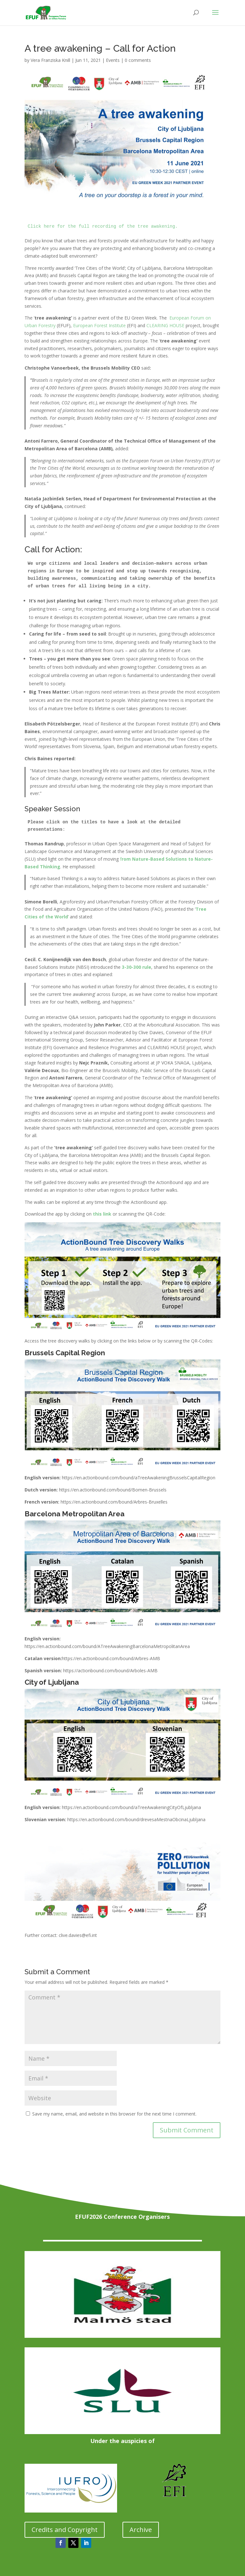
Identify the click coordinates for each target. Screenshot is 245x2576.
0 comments (138, 60)
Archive (141, 2529)
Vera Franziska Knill (50, 60)
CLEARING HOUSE (165, 325)
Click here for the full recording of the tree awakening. (103, 226)
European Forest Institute (99, 325)
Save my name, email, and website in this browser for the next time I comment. (114, 2114)
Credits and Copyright (65, 2529)
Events (113, 60)
